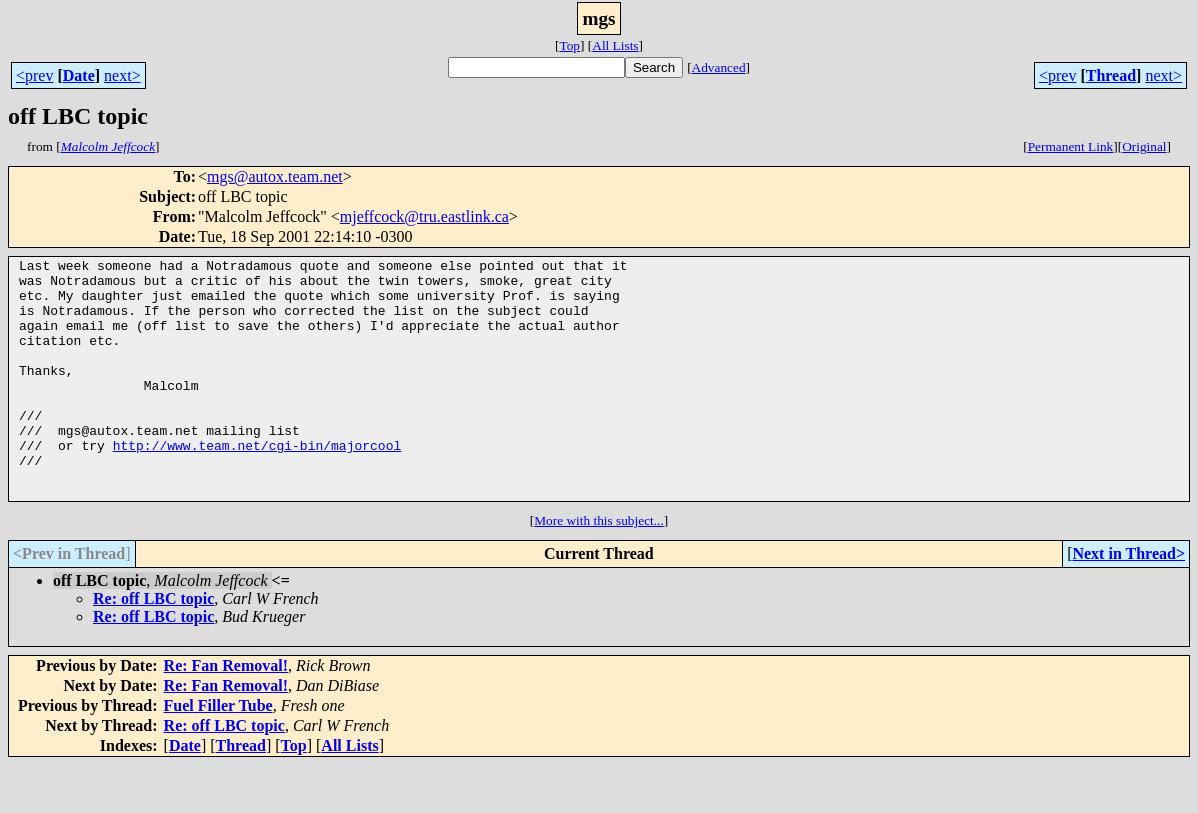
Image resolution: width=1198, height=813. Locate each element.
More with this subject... (599, 568)
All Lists (615, 45)
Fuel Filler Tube (218, 753)
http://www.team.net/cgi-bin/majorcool (257, 484)
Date (79, 75)
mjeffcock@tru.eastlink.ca (424, 216)
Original (1144, 146)
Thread (1111, 75)
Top (569, 45)
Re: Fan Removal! (226, 713)
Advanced (719, 67)
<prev (34, 75)
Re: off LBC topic (153, 646)
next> (122, 75)
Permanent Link (1071, 146)
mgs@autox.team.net (275, 176)
